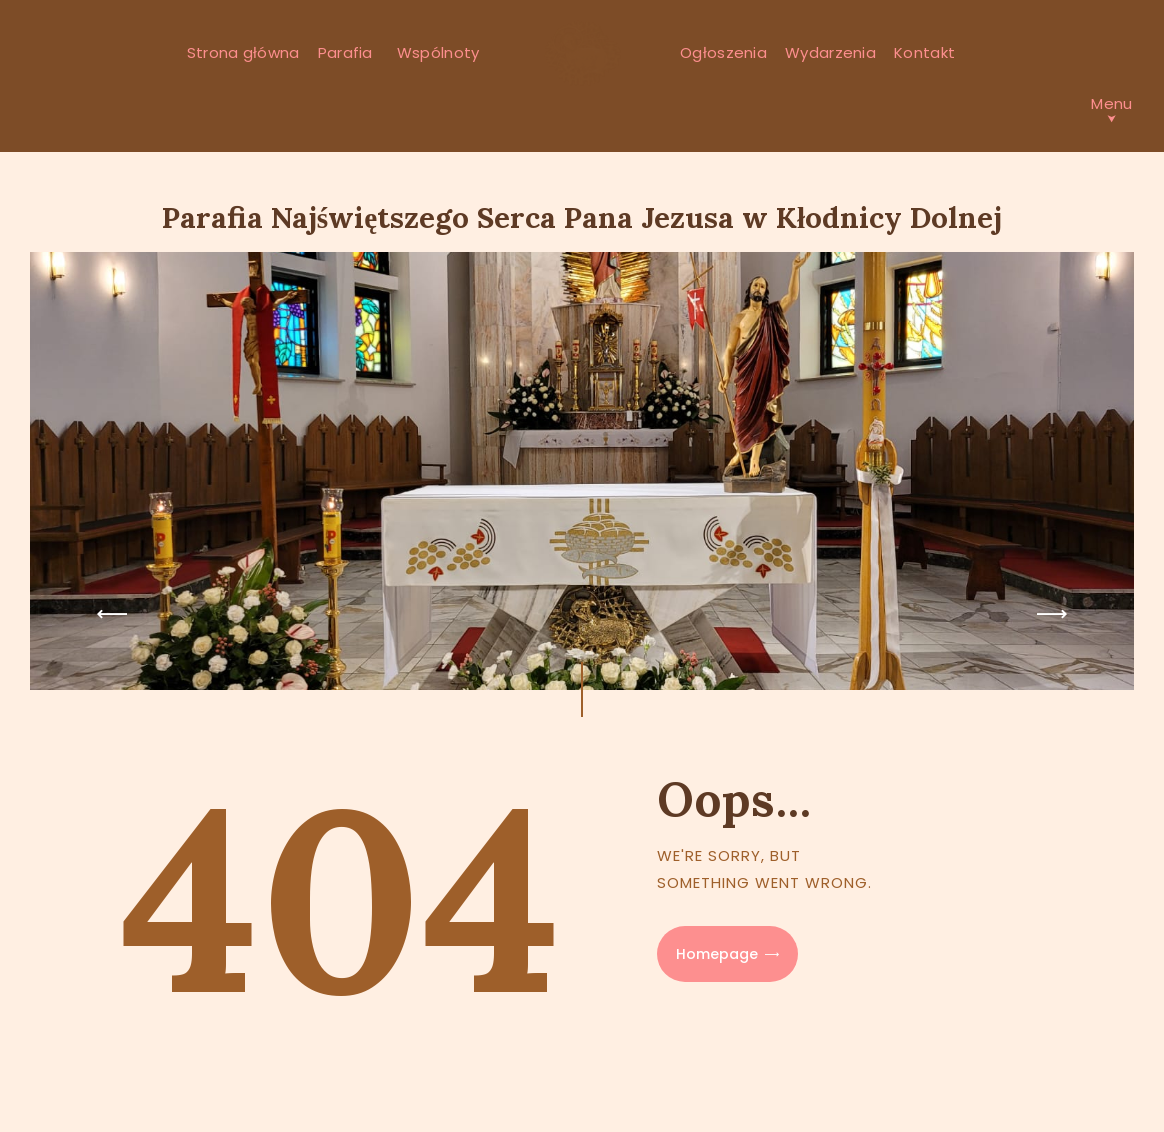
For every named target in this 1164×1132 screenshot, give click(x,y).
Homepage (717, 954)
